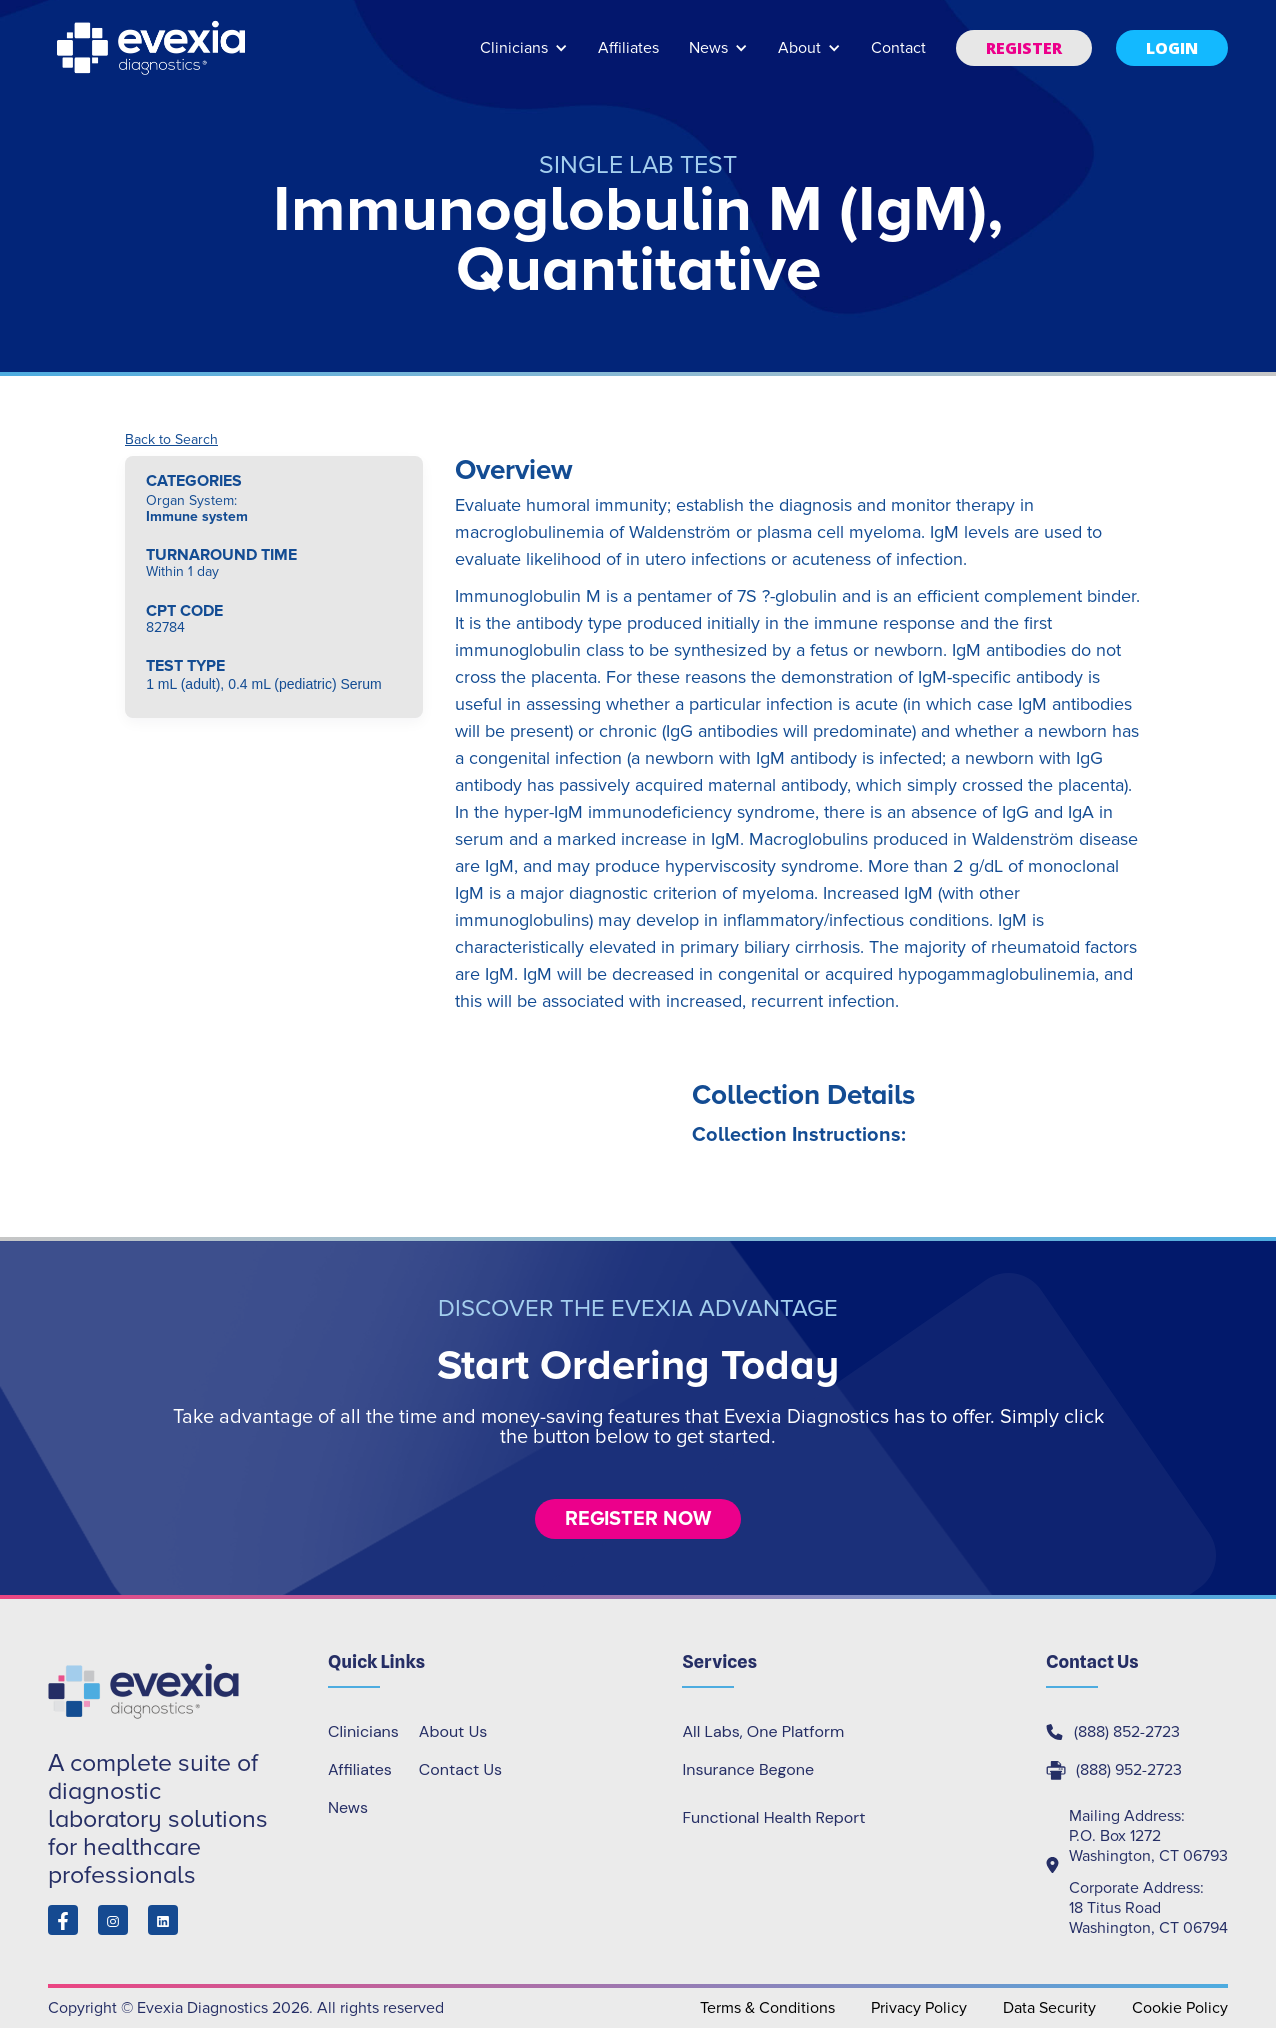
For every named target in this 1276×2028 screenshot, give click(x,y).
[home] (153, 48)
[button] (524, 57)
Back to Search (171, 440)
